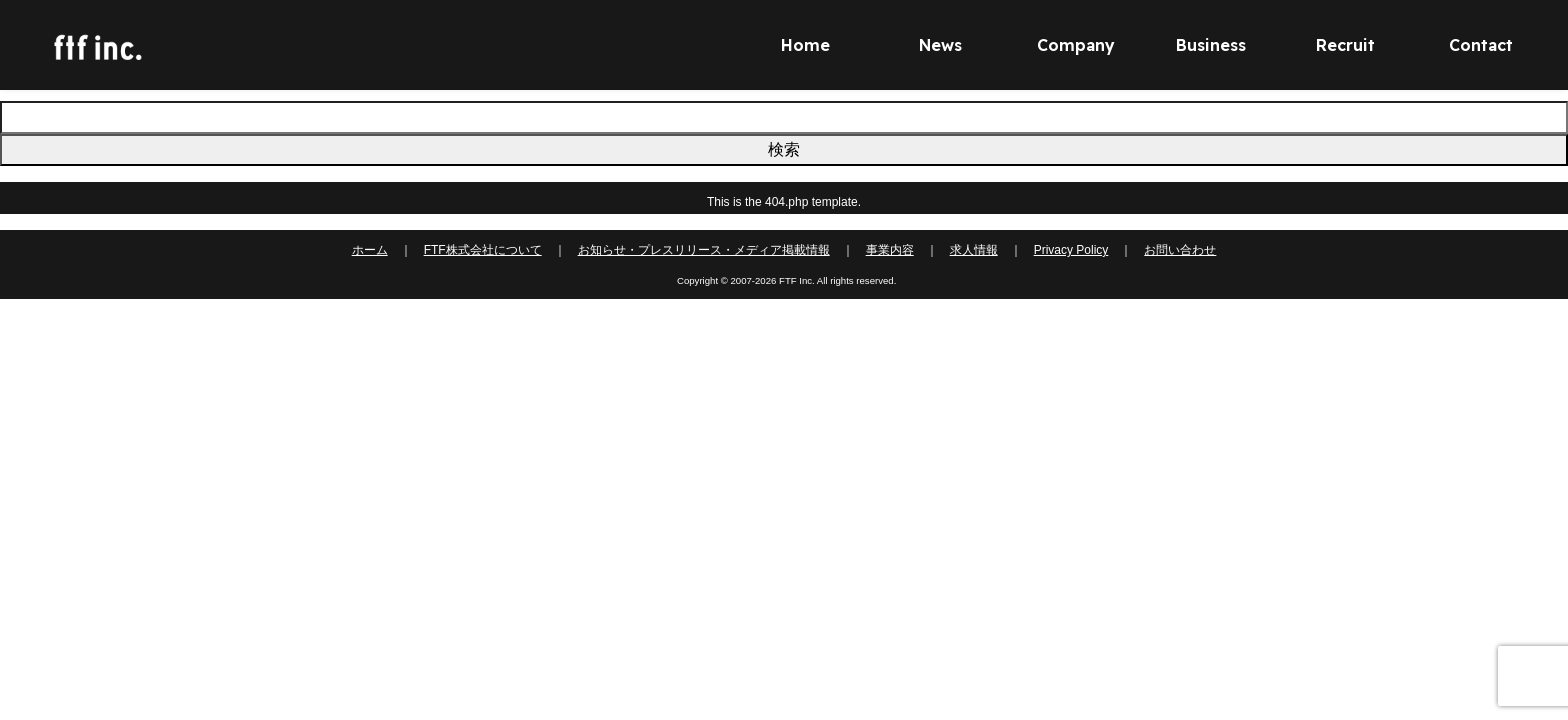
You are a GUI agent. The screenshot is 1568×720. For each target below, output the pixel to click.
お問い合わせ (1180, 250)
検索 (784, 149)
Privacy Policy (1071, 250)
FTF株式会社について (483, 250)
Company (1076, 45)
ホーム (370, 250)
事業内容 (890, 250)
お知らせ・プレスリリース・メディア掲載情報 (704, 250)
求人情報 (974, 250)
